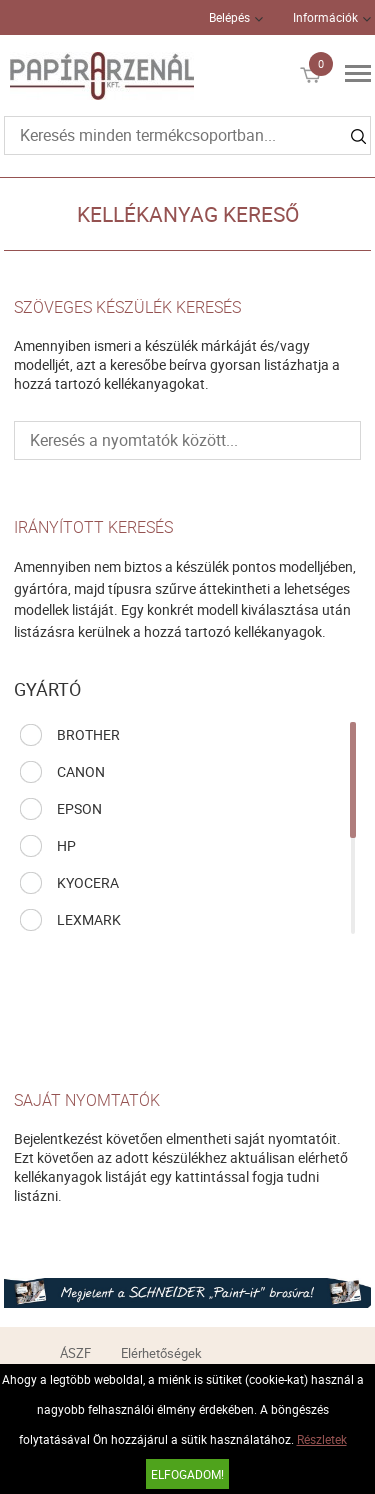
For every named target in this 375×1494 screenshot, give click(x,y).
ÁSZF (75, 1353)
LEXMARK (89, 919)
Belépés (229, 17)
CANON (81, 771)
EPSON (79, 808)
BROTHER (88, 734)
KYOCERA (88, 882)
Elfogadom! (187, 1474)
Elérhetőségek (161, 1353)
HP (66, 845)
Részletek (322, 1439)
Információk (325, 17)
